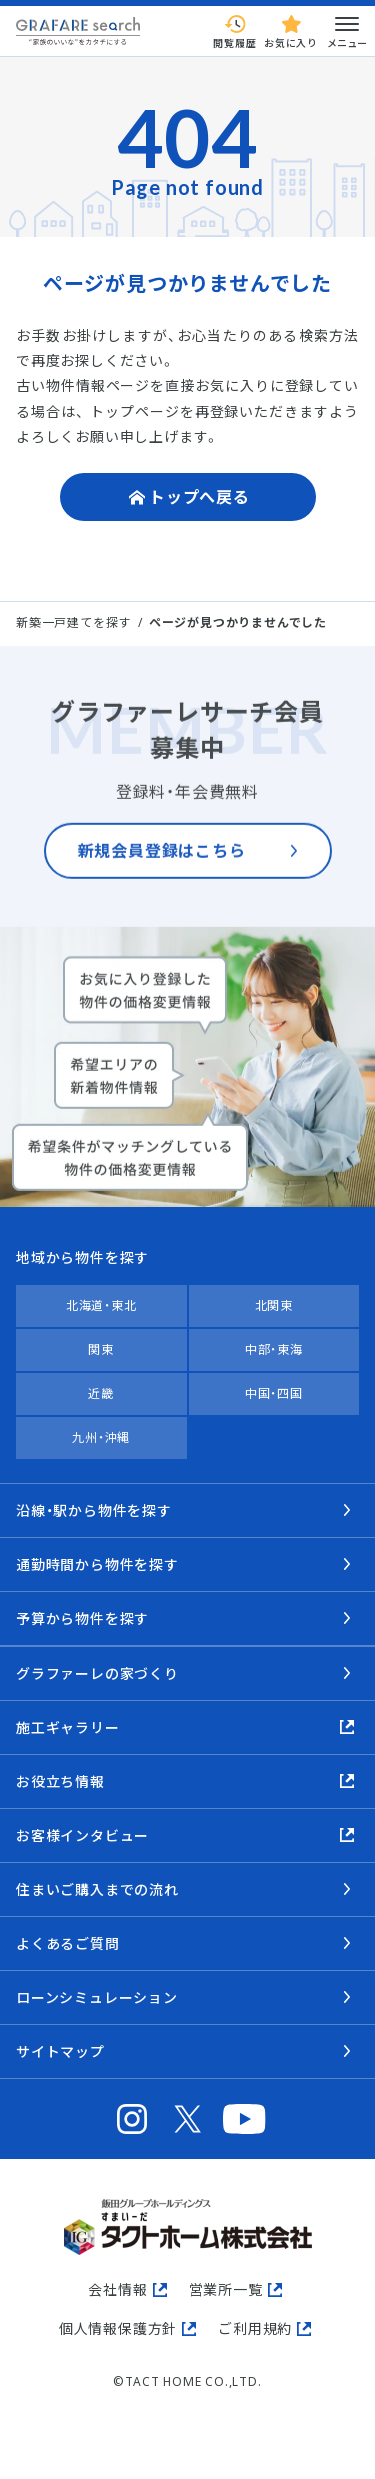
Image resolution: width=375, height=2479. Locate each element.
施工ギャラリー (68, 1727)
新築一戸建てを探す (73, 622)
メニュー (347, 31)
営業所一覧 (226, 2289)
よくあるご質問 (68, 1943)
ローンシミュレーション (97, 1997)
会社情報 (117, 2289)
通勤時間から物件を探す (97, 1564)
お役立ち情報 (60, 1781)
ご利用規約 (255, 2328)
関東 (101, 1349)
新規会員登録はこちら (162, 865)
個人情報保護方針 (118, 2328)
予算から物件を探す (82, 1618)
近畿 (101, 1393)
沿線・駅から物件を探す (94, 1510)
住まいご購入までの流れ (97, 1889)
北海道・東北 (101, 1305)
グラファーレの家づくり (97, 1673)
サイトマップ (60, 2051)
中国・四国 (274, 1393)
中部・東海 (274, 1349)
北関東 (274, 1305)
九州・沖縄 (101, 1437)
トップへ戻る (199, 497)
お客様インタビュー (82, 1835)
